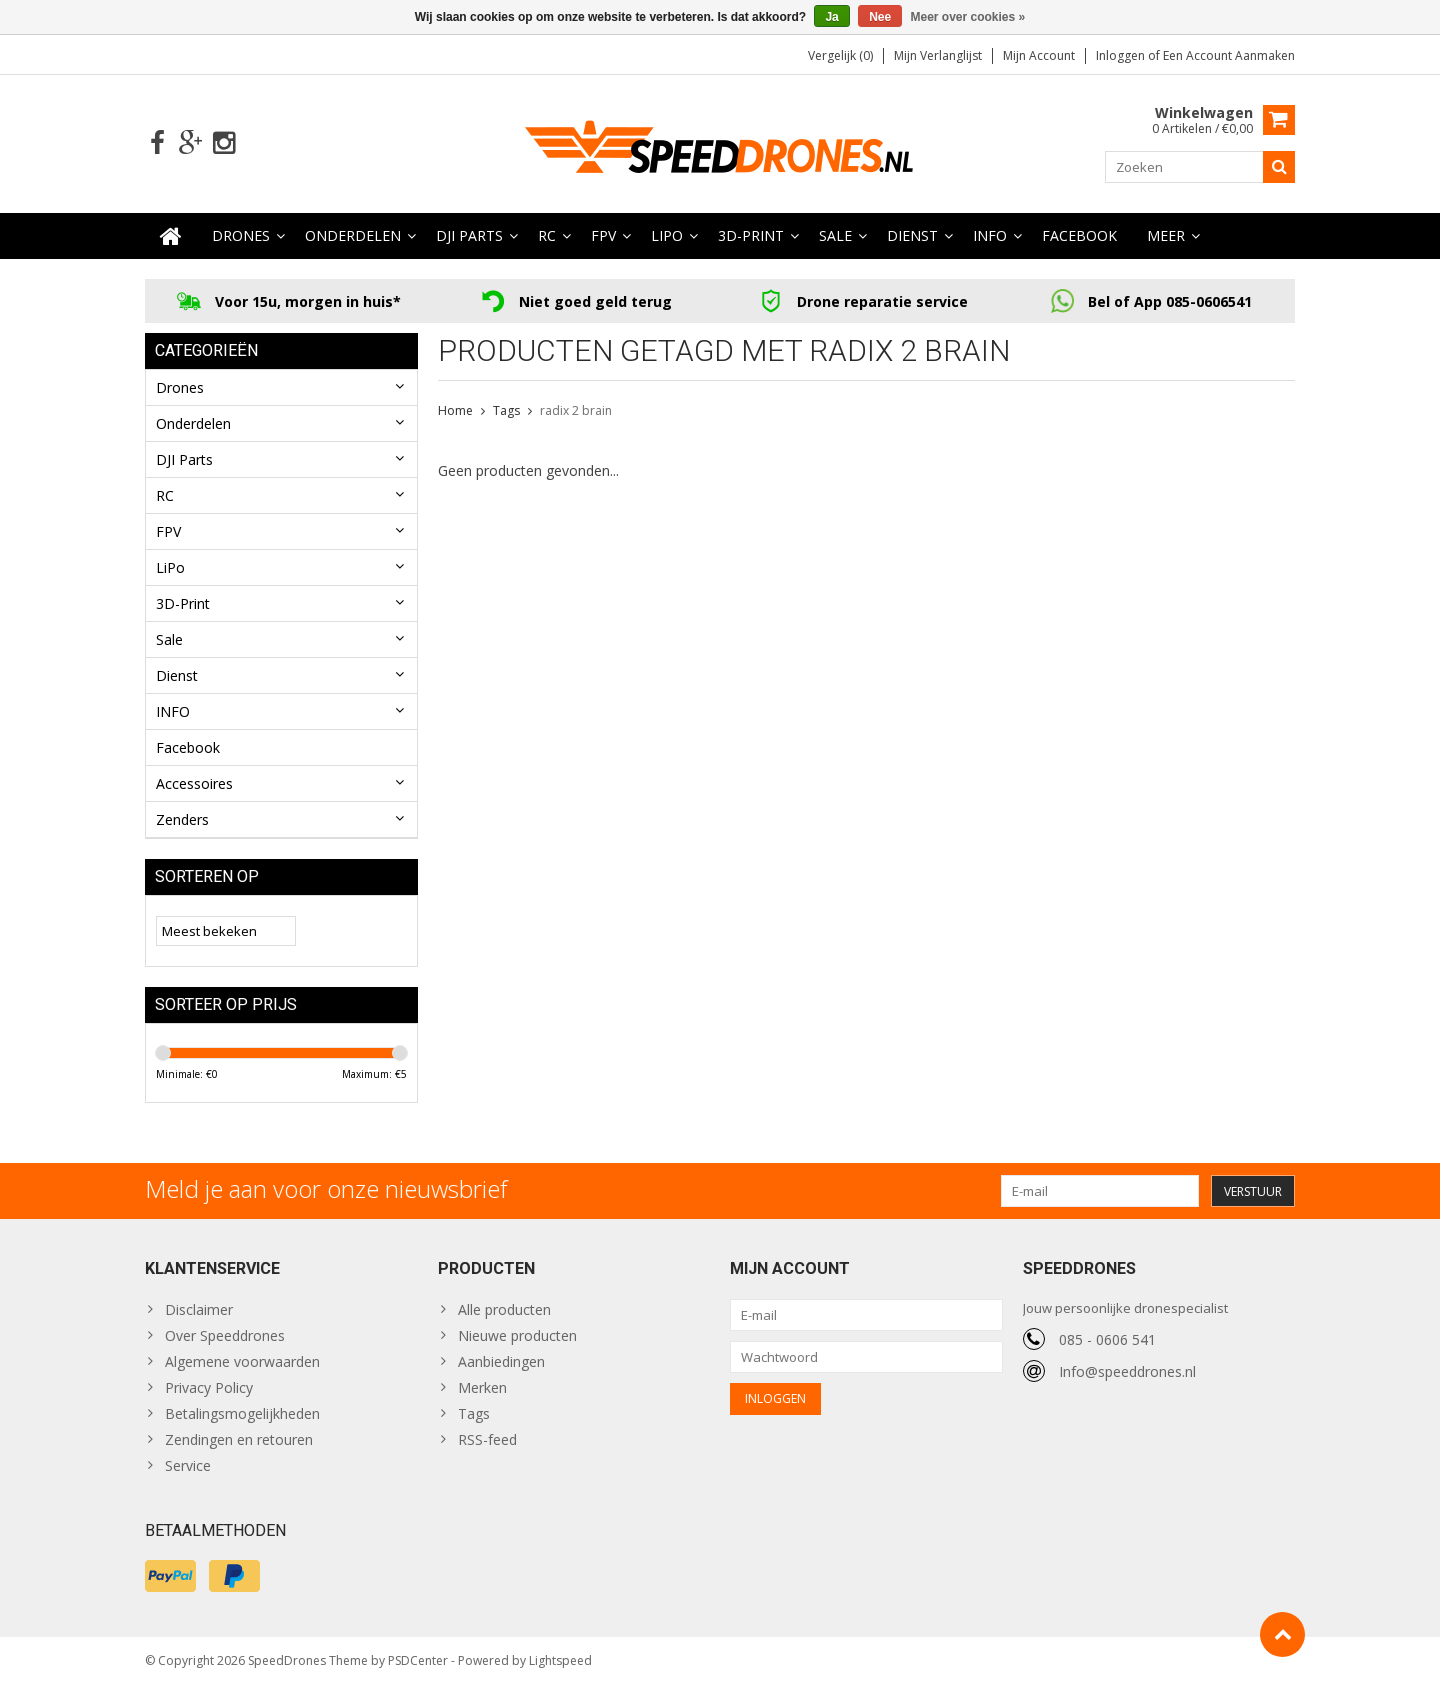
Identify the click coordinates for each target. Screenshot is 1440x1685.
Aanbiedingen (501, 1361)
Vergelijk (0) (840, 55)
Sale (835, 235)
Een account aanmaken (1229, 55)
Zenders (182, 819)
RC (547, 235)
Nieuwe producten (517, 1335)
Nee (880, 17)
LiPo (667, 235)
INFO (990, 235)
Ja (831, 17)
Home (455, 410)
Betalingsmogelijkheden (242, 1413)
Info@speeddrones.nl (1127, 1371)
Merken (482, 1387)
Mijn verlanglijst (938, 55)
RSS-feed (487, 1439)
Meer (1166, 235)
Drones (241, 235)
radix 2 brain (576, 410)
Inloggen (1122, 55)
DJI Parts (469, 235)
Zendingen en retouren (239, 1439)
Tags (506, 410)
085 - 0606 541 (1107, 1339)
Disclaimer (199, 1309)
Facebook (1079, 235)
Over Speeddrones (225, 1335)
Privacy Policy (209, 1387)
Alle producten (504, 1309)
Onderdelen (353, 235)
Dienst (912, 235)
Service (188, 1465)
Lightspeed (560, 1660)
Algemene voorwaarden (242, 1361)
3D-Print (751, 235)
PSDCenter (418, 1660)
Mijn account (1039, 55)
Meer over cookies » (968, 17)
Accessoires (194, 783)
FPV (603, 235)
